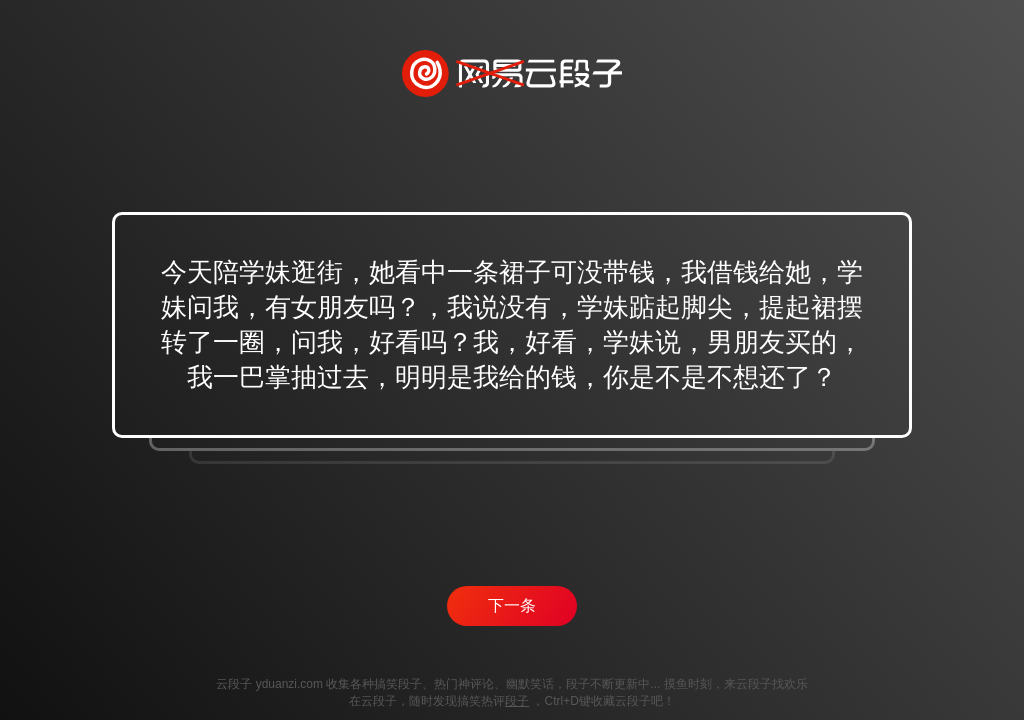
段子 (517, 701)
